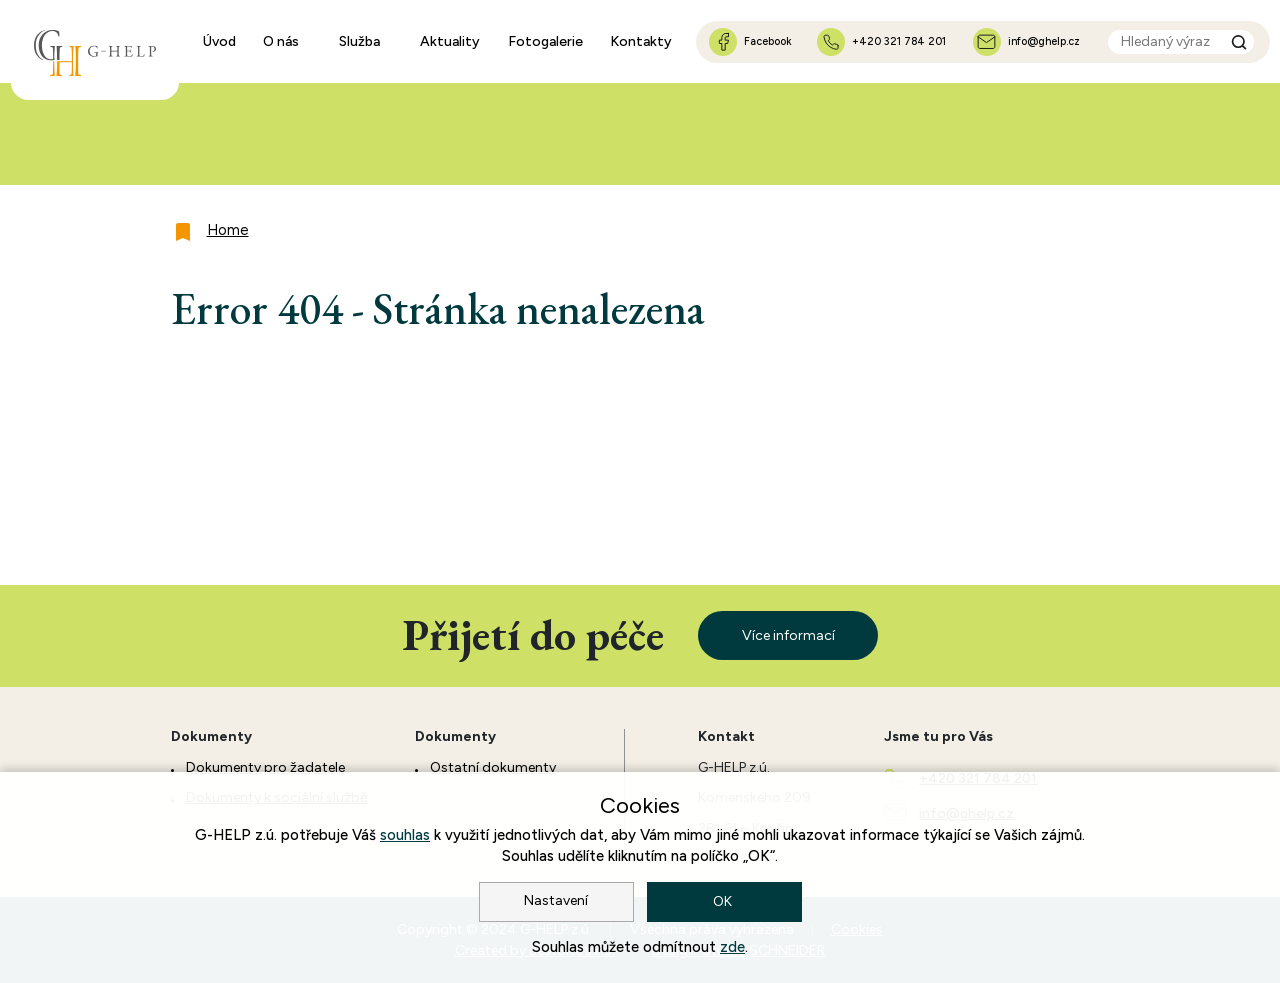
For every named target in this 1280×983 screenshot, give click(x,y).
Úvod (219, 41)
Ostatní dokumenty (493, 767)
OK (724, 901)
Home (228, 230)
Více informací (788, 635)
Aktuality (450, 41)
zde (732, 947)
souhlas (405, 835)
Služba (359, 41)
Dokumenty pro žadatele (265, 767)
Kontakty (641, 41)
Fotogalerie (545, 41)
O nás (281, 41)
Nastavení (556, 900)
